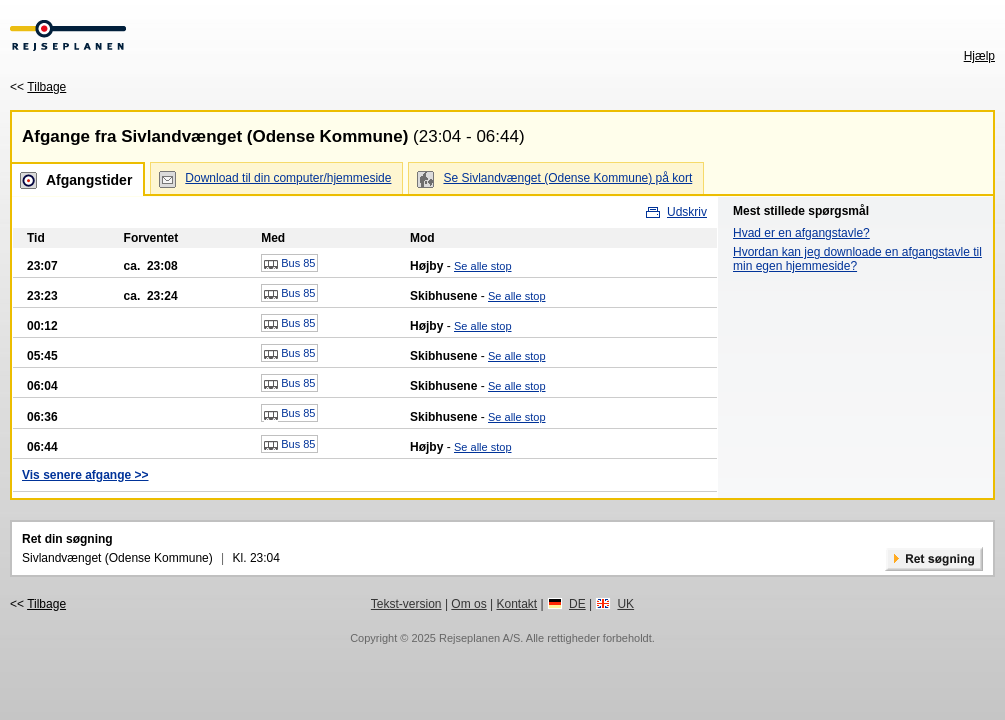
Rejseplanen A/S (479, 638)
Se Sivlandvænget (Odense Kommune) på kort (567, 178)
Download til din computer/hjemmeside (288, 178)
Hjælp (979, 56)
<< (38, 87)
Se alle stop (482, 266)
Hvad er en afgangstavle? (801, 233)
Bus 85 (289, 264)
